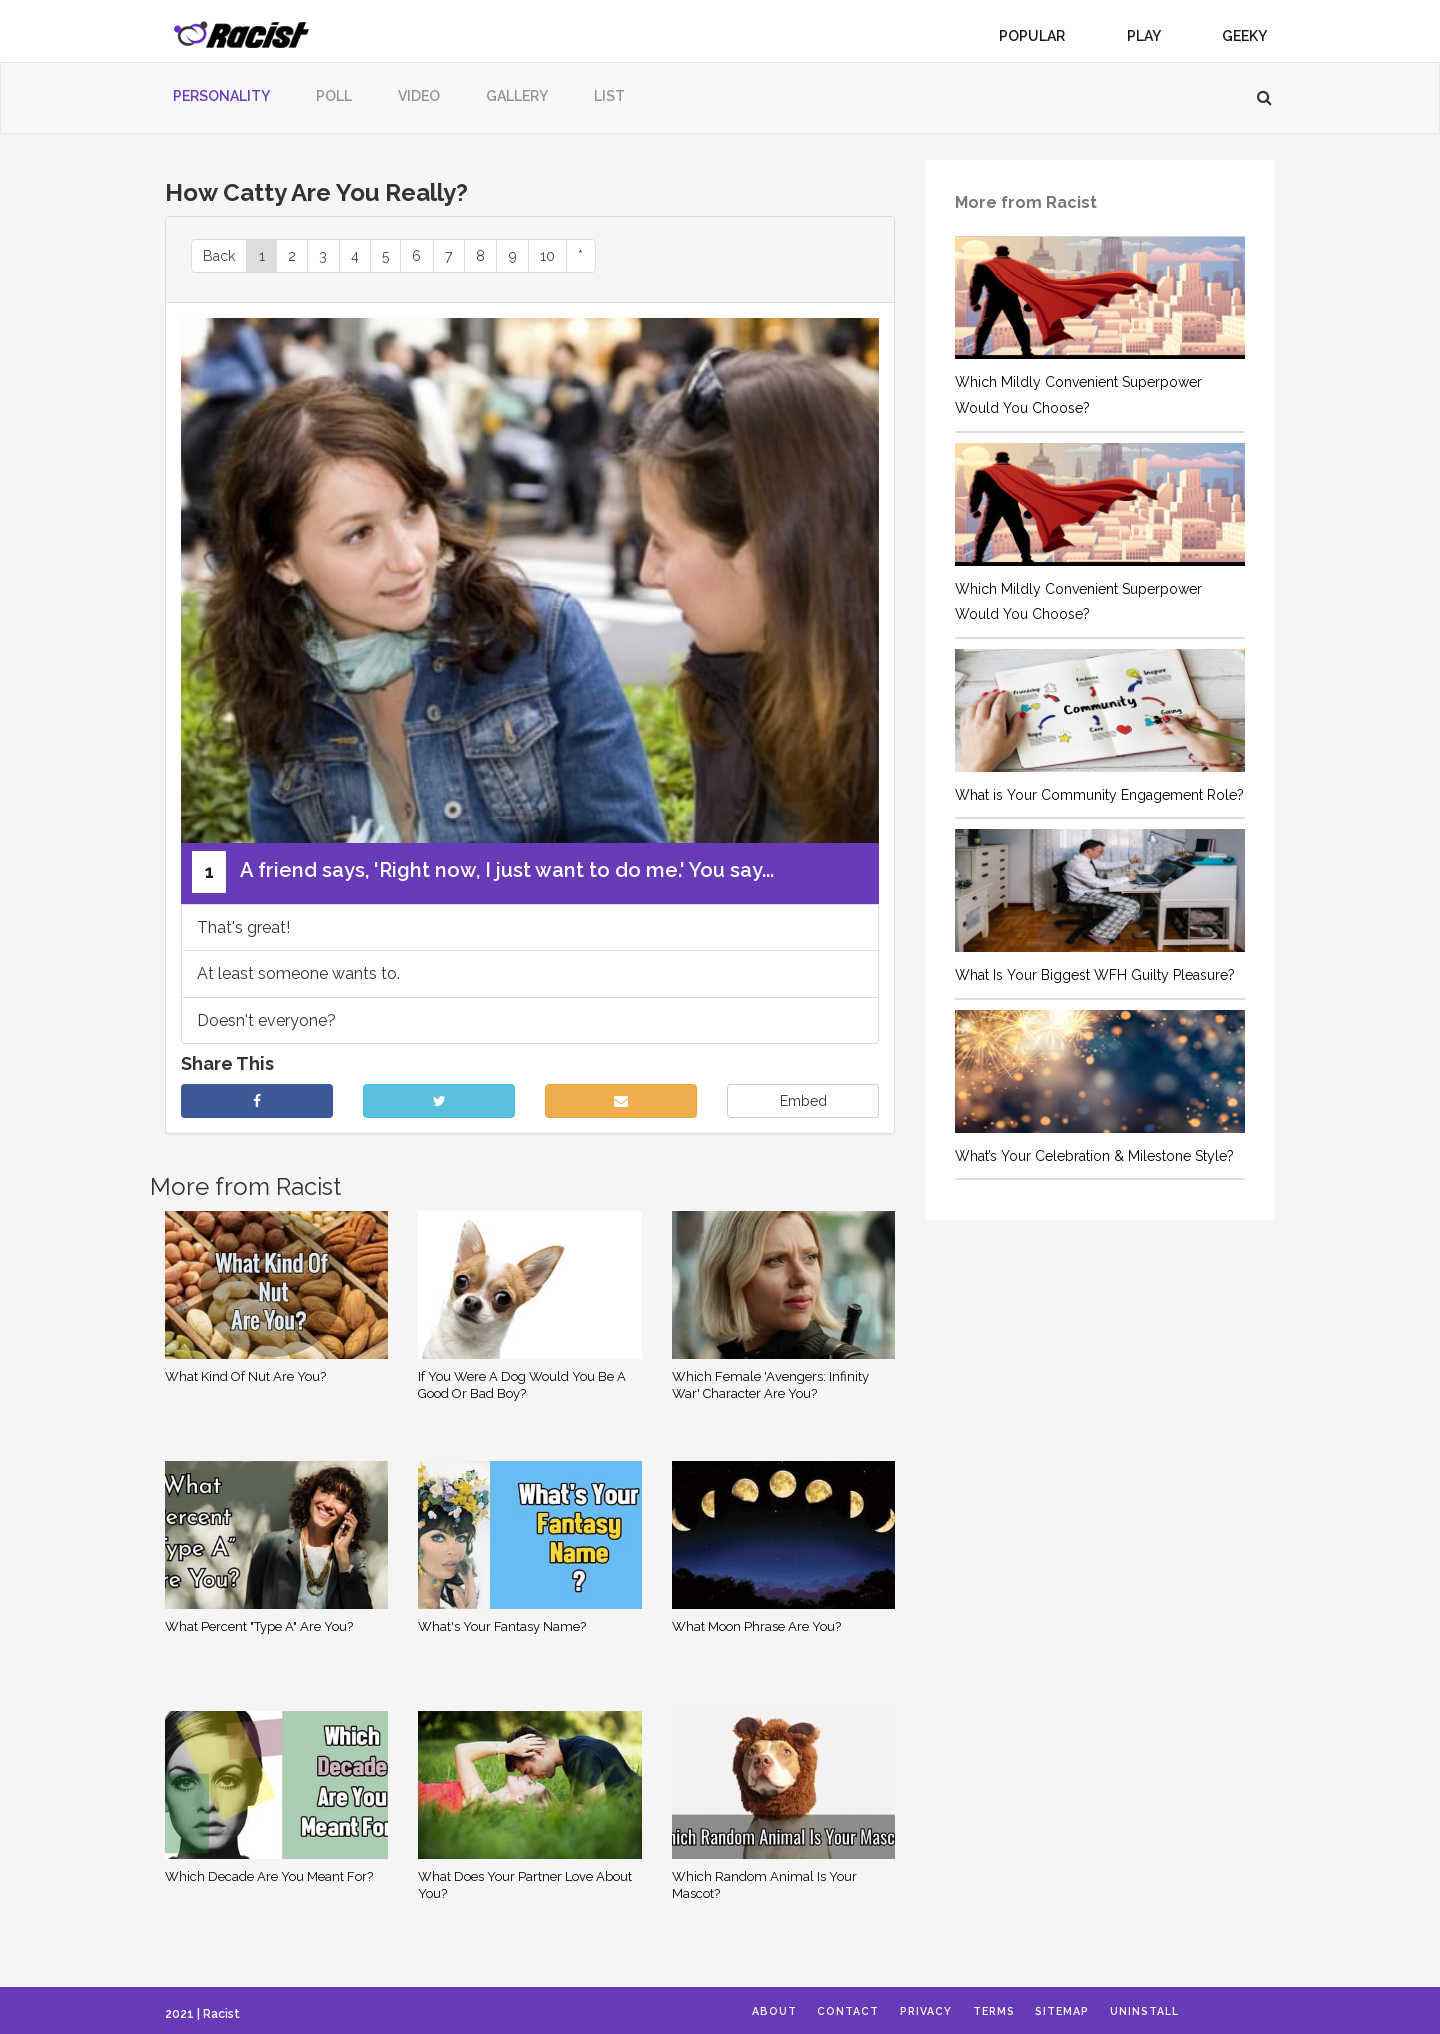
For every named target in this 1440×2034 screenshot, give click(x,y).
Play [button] (1151, 36)
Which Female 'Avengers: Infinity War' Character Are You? (770, 1388)
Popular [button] (1040, 36)
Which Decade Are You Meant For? (269, 1879)
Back (224, 256)
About (784, 2011)
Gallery (517, 96)
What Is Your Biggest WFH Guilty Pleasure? (1095, 975)
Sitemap (1116, 2011)
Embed (803, 1105)
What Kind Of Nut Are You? (245, 1379)
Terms (1035, 2011)
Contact (868, 2011)
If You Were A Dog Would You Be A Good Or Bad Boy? (522, 1388)
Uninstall (1210, 2011)
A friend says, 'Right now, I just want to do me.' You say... (483, 875)
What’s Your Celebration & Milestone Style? (1094, 1156)
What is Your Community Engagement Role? (1099, 795)
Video (419, 96)
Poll (334, 96)
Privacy (955, 2011)
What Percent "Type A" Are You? (259, 1629)
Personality (221, 96)
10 (624, 256)
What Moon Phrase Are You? (756, 1629)
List (609, 96)
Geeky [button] (1252, 36)
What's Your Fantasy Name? (502, 1629)
